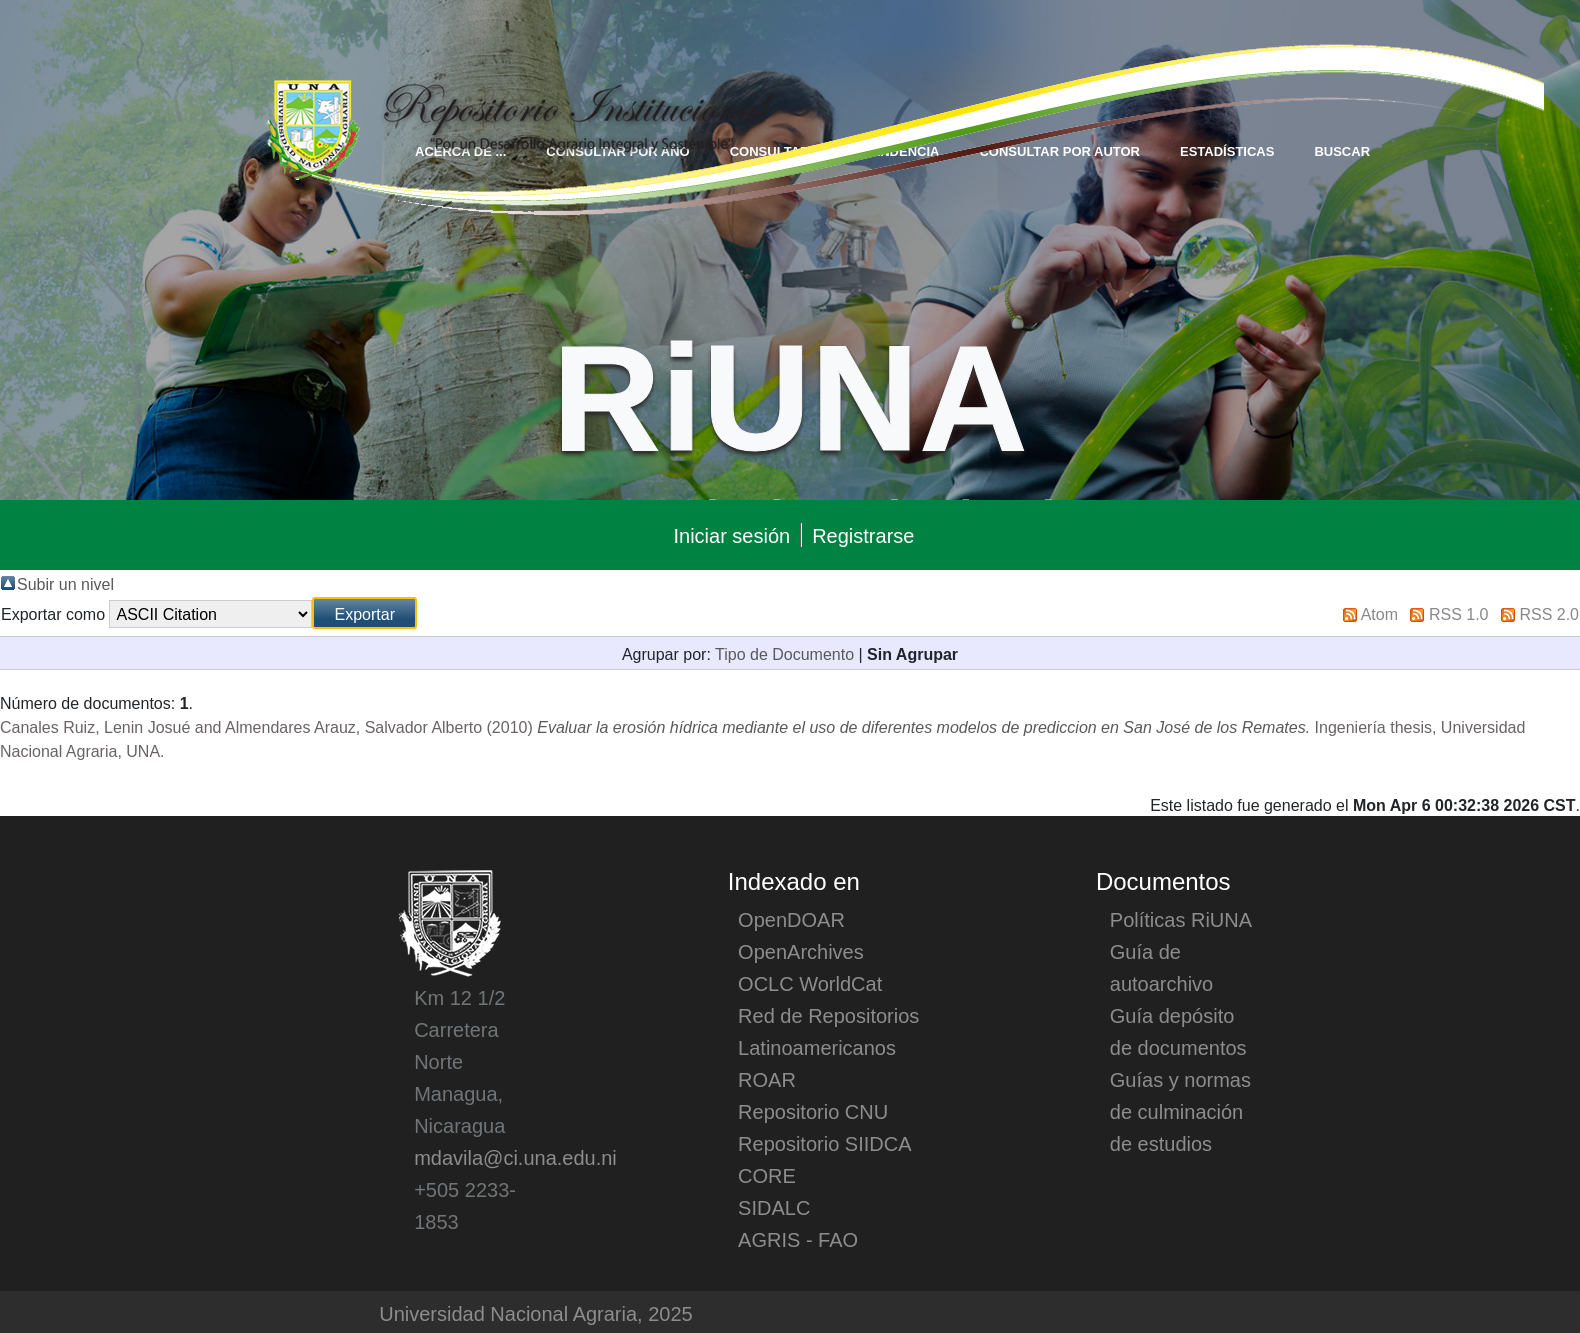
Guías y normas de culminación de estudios (1180, 1111)
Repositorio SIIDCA (824, 1143)
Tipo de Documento (784, 653)
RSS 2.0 (1549, 613)
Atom (1379, 613)
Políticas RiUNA (1181, 919)
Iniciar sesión (731, 535)
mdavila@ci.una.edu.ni (515, 1157)
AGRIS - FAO (798, 1239)
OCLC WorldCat (810, 983)
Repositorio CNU (813, 1111)
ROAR (767, 1079)
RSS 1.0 (1459, 613)
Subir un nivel (65, 583)
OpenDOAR (791, 919)
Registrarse (863, 535)
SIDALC (774, 1207)
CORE (767, 1175)
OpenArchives (801, 951)
